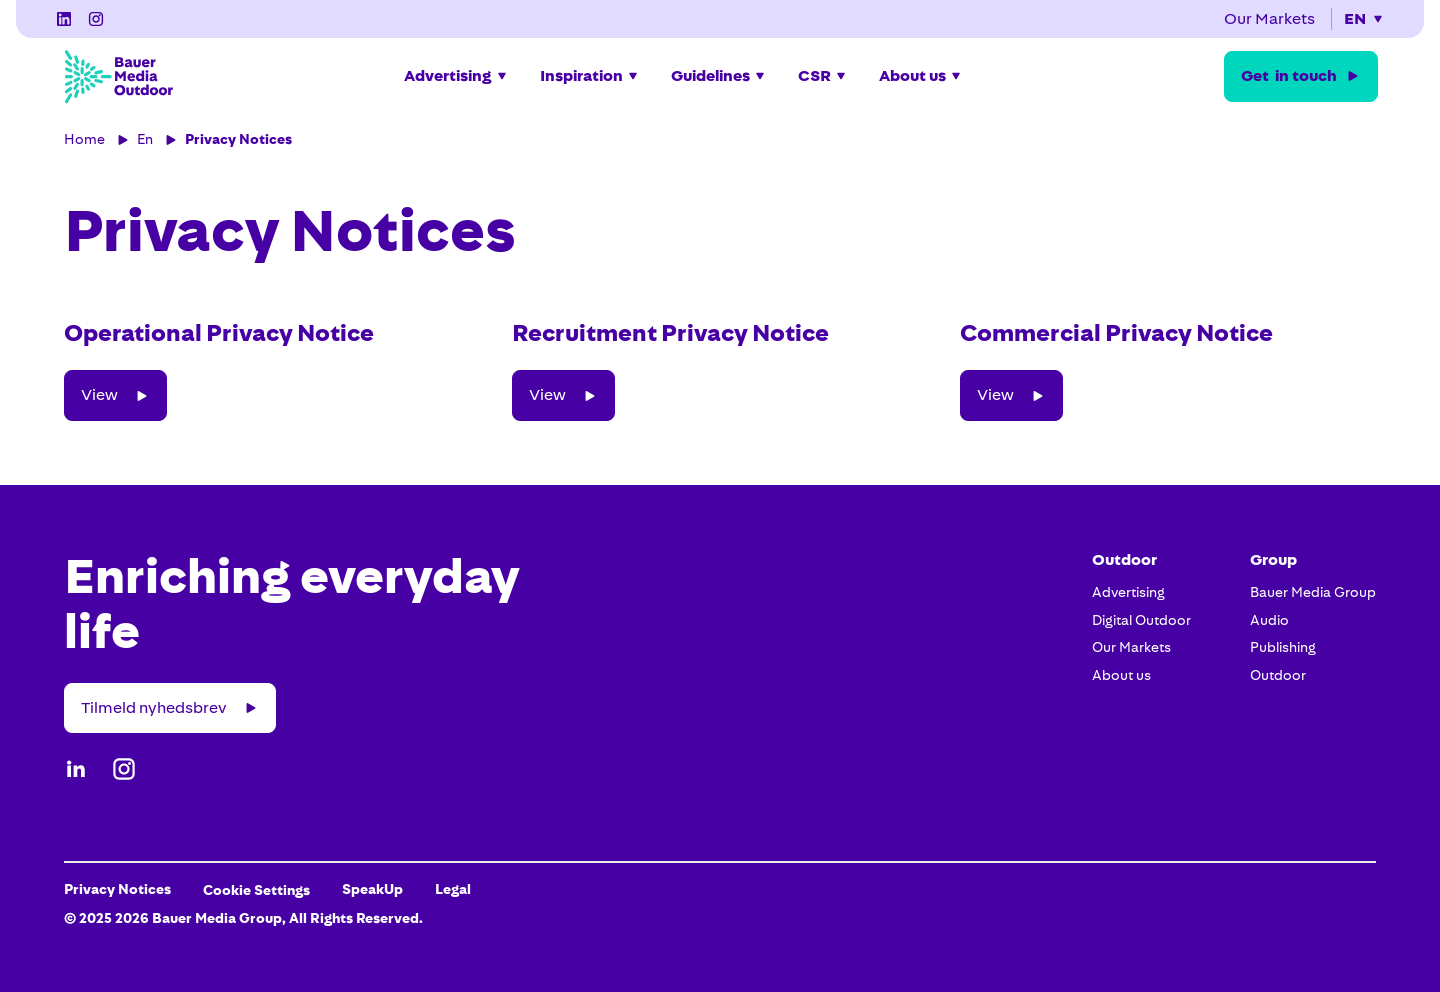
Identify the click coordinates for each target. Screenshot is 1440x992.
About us (1121, 675)
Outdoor (1278, 675)
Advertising (1128, 592)
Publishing (1283, 647)
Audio (1269, 620)
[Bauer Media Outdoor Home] (118, 76)
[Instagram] (96, 19)
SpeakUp (372, 889)
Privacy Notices (238, 139)
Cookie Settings (256, 890)
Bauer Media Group (1313, 592)
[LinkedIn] (64, 19)
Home (84, 139)
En (145, 139)
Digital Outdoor (1141, 620)
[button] (1364, 19)
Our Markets (1131, 647)
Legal (453, 889)
